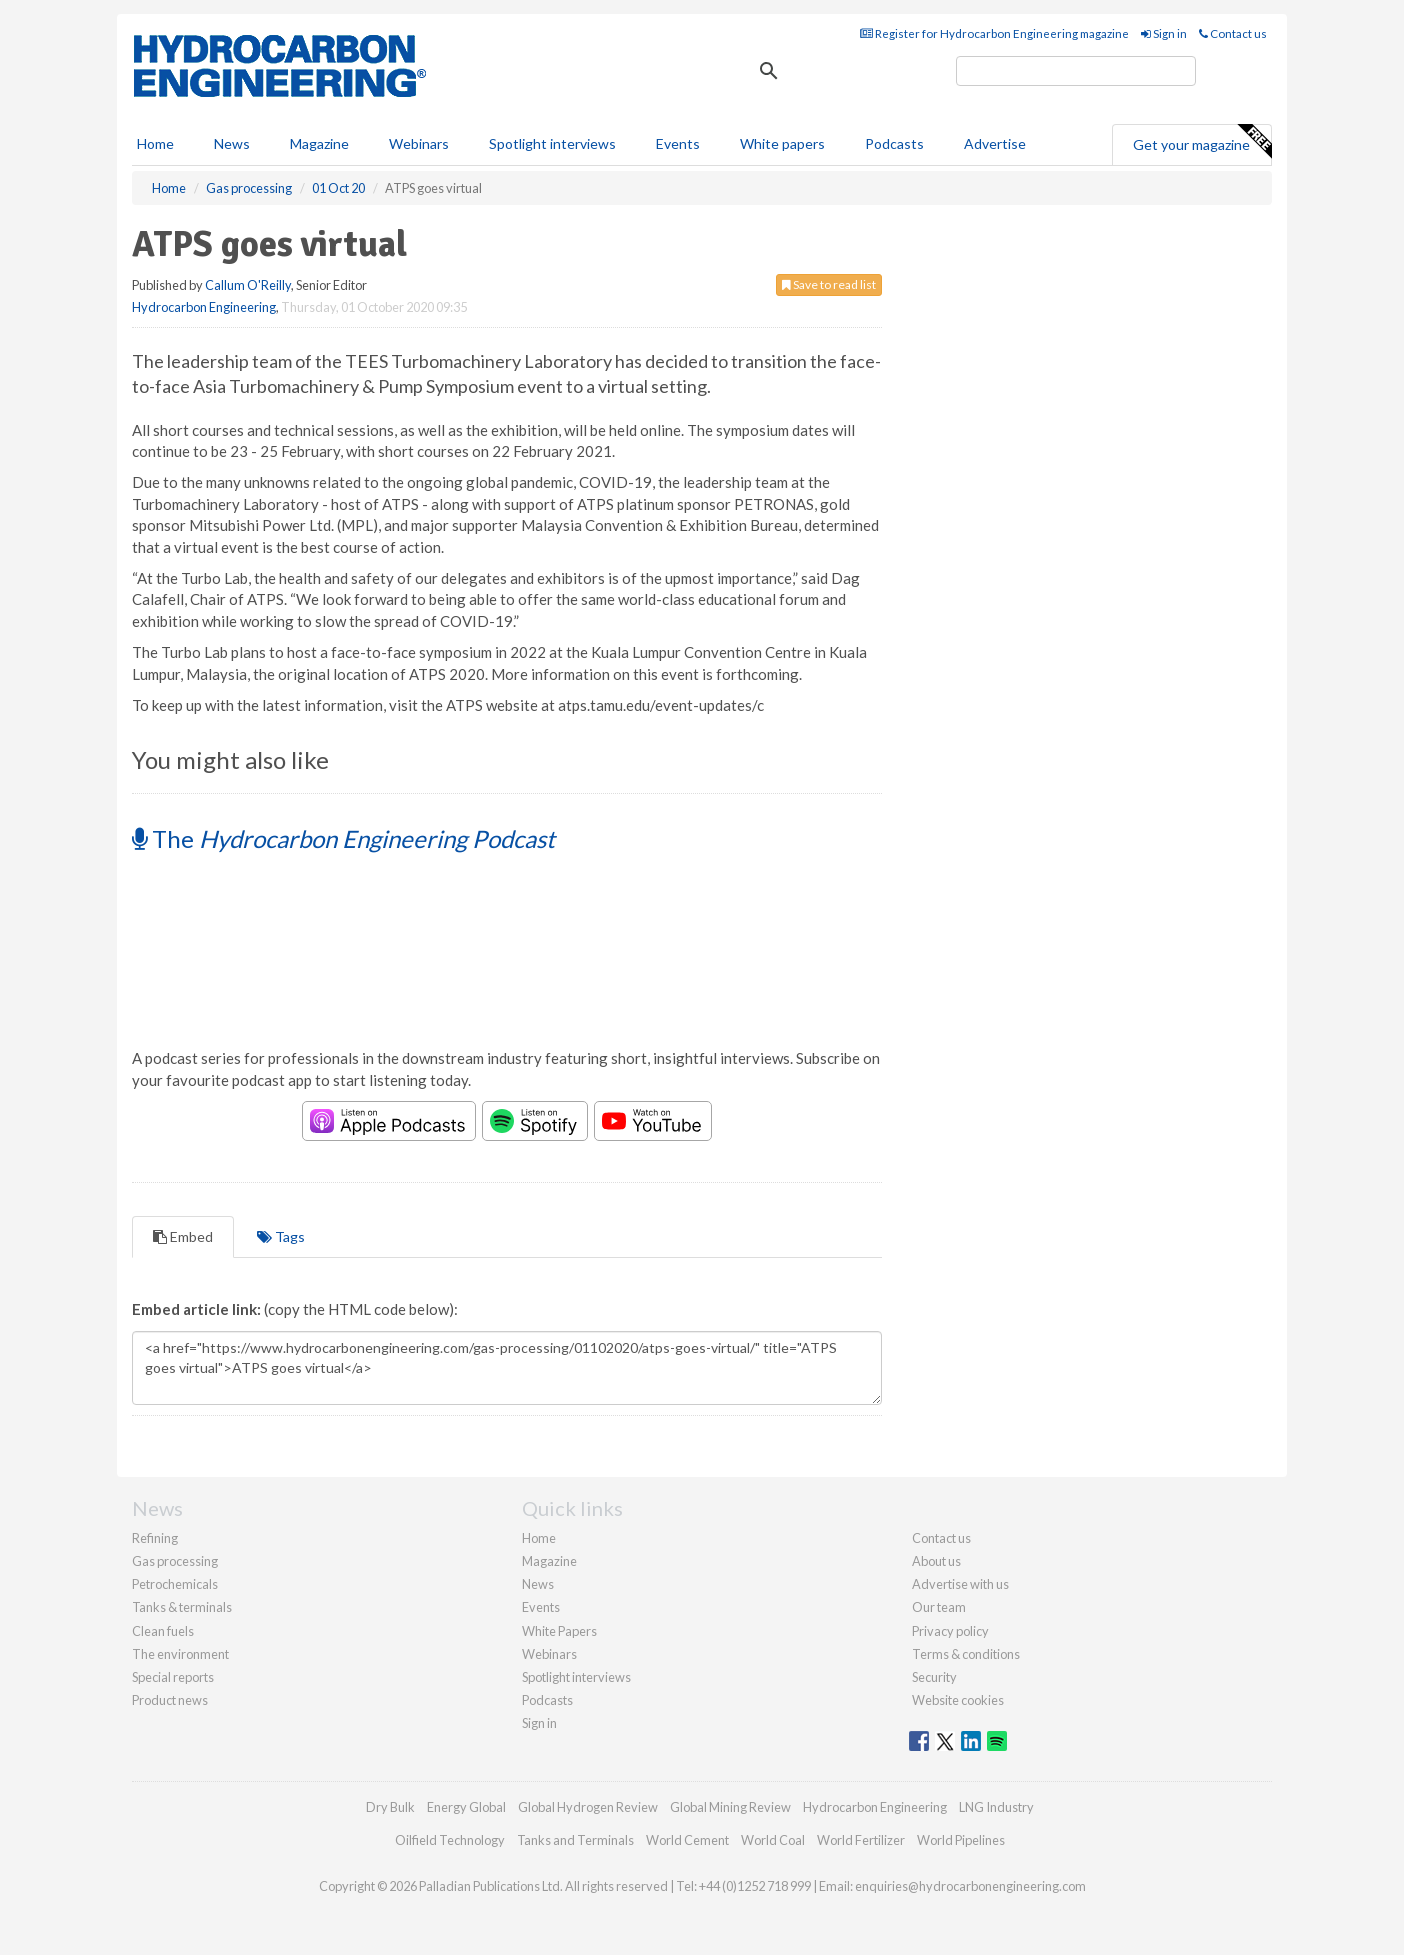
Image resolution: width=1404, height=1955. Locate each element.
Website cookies (958, 1700)
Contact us (1233, 33)
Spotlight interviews (552, 143)
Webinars (419, 143)
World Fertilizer (861, 1840)
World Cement (687, 1840)
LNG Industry (996, 1807)
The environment (180, 1654)
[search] (1076, 71)
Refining (155, 1538)
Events (678, 143)
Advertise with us (960, 1584)
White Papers (559, 1631)
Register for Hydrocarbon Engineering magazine (994, 33)
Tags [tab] (281, 1236)
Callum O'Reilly (248, 285)
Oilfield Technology (450, 1840)
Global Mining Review (730, 1807)
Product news (170, 1700)
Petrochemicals (175, 1584)
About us (936, 1561)
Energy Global (466, 1807)
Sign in (1164, 33)
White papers (782, 143)
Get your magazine (1202, 142)
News (538, 1584)
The (343, 838)
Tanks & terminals (182, 1607)
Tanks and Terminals (575, 1840)
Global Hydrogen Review (588, 1807)
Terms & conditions (966, 1654)
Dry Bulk (390, 1807)
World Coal (773, 1840)
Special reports (173, 1677)
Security (934, 1677)
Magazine (319, 143)
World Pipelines (961, 1840)
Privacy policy (950, 1631)
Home (155, 143)
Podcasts (894, 143)
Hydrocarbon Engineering (204, 307)
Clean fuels (163, 1631)
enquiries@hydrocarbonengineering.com (970, 1886)
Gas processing (175, 1561)
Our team (939, 1607)
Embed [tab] (183, 1236)
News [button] (232, 143)
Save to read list (829, 284)
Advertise (995, 143)
